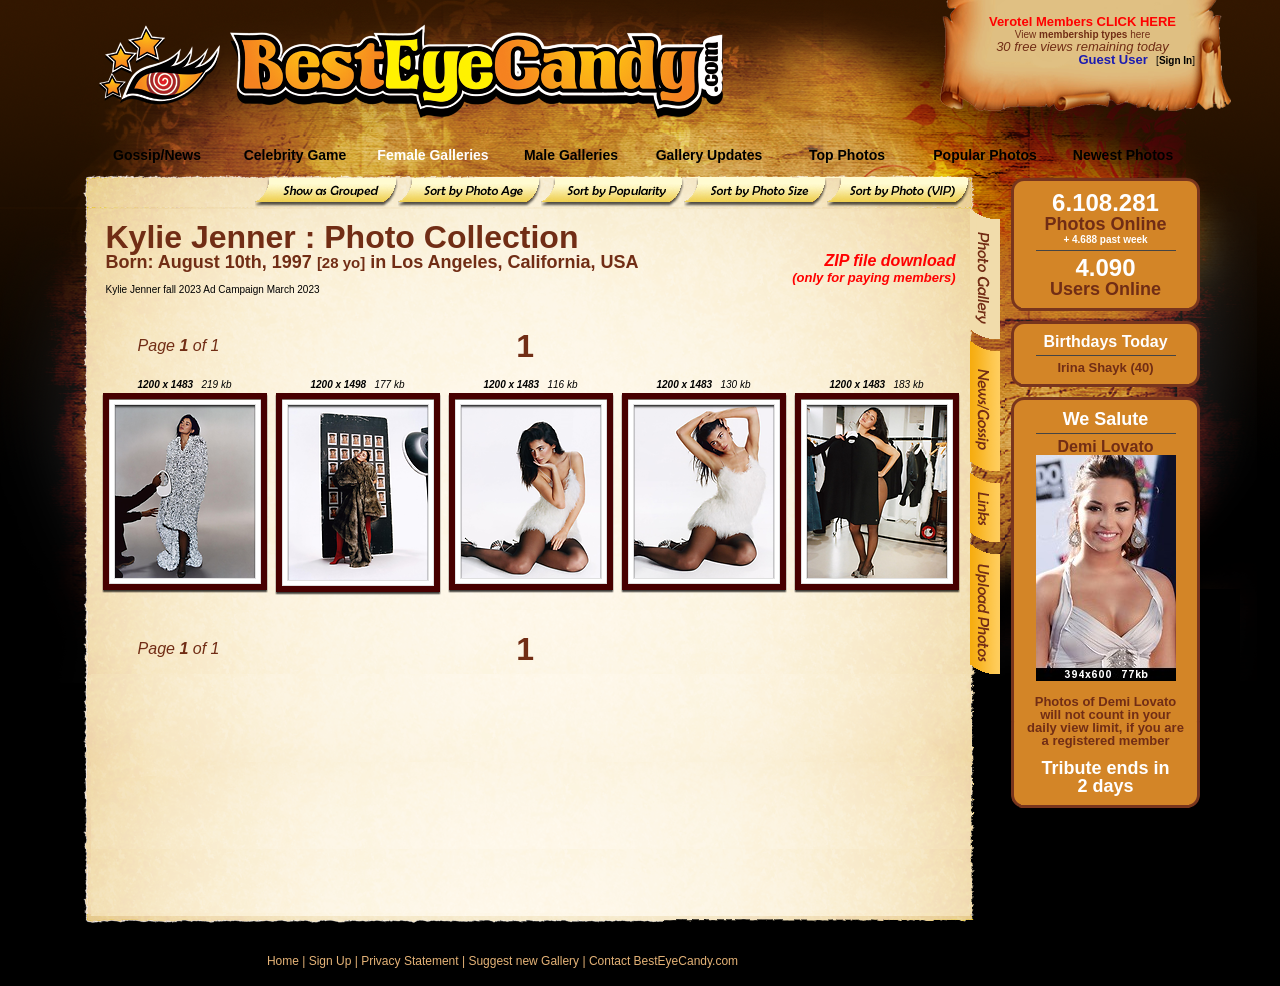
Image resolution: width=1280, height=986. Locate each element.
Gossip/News (157, 155)
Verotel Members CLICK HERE (1082, 21)
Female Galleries (432, 155)
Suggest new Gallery (523, 961)
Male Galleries (571, 155)
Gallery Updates (709, 155)
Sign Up (330, 961)
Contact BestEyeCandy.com (663, 961)
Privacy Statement (409, 961)
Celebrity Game (295, 155)
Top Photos (847, 155)
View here (1082, 34)
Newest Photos (1123, 155)
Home (283, 961)
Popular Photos (984, 155)
